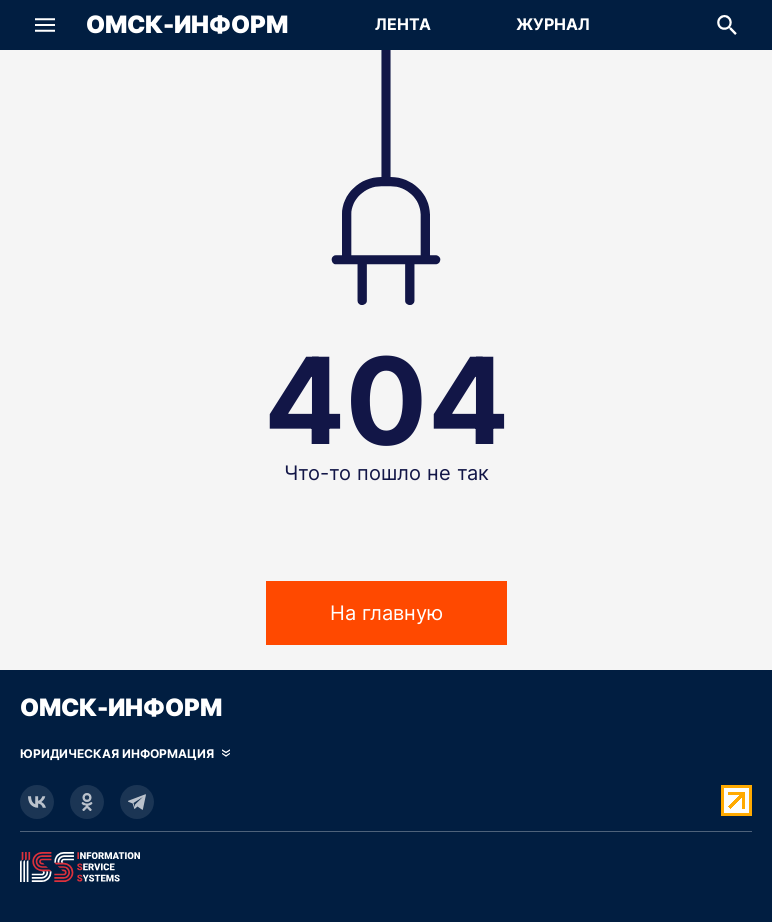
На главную (386, 613)
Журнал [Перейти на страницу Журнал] (553, 24)
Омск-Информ (187, 25)
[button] (45, 25)
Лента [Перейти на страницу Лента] (403, 24)
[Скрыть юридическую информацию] (125, 754)
